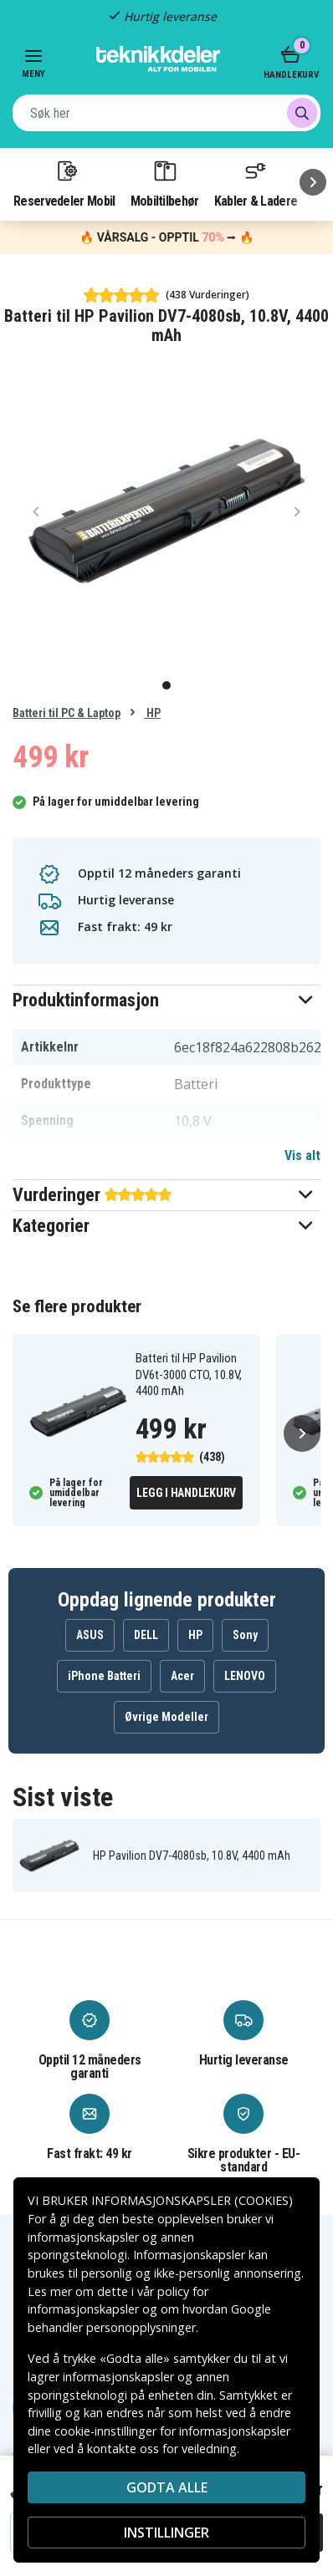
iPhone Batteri (104, 1676)
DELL (146, 1635)
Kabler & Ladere (256, 183)
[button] (166, 1000)
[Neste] (313, 182)
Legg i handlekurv (186, 1492)
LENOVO (244, 1676)
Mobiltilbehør (165, 183)
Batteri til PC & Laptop (66, 713)
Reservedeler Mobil (64, 183)
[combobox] (166, 112)
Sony (245, 1635)
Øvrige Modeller (166, 1716)
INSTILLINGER (166, 2532)
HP (152, 713)
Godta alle (166, 2487)
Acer (182, 1676)
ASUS (90, 1635)
